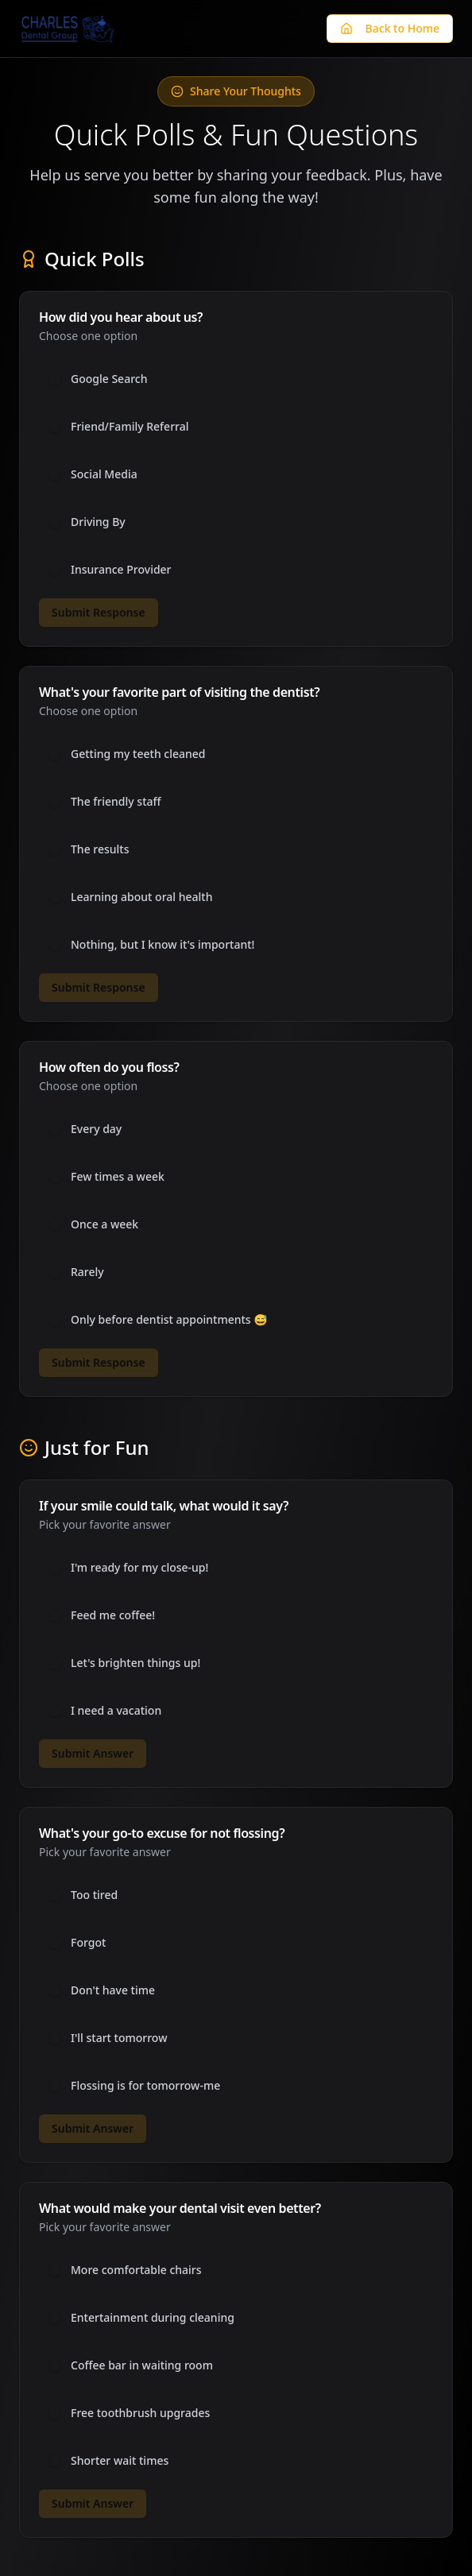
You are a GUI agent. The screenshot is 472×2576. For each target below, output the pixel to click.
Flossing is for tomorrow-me (145, 2085)
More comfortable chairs (136, 2270)
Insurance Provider (121, 569)
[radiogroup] (236, 474)
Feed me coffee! (113, 1615)
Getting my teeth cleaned (138, 754)
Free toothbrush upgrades (140, 2413)
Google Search (109, 379)
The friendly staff (116, 801)
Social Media (104, 474)
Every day (96, 1129)
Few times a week (117, 1176)
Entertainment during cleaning (152, 2317)
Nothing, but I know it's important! (162, 944)
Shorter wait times (119, 2460)
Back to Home (389, 28)
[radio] (54, 379)
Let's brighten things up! (135, 1663)
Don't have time (113, 1990)
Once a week (104, 1224)
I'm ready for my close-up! (139, 1567)
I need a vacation (116, 1710)
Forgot (88, 1942)
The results (100, 849)
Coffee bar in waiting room (142, 2365)
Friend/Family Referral (130, 426)
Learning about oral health (142, 897)
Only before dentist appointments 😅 (169, 1319)
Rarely (87, 1272)
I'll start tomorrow (119, 2038)
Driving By (98, 522)
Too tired (94, 1895)
